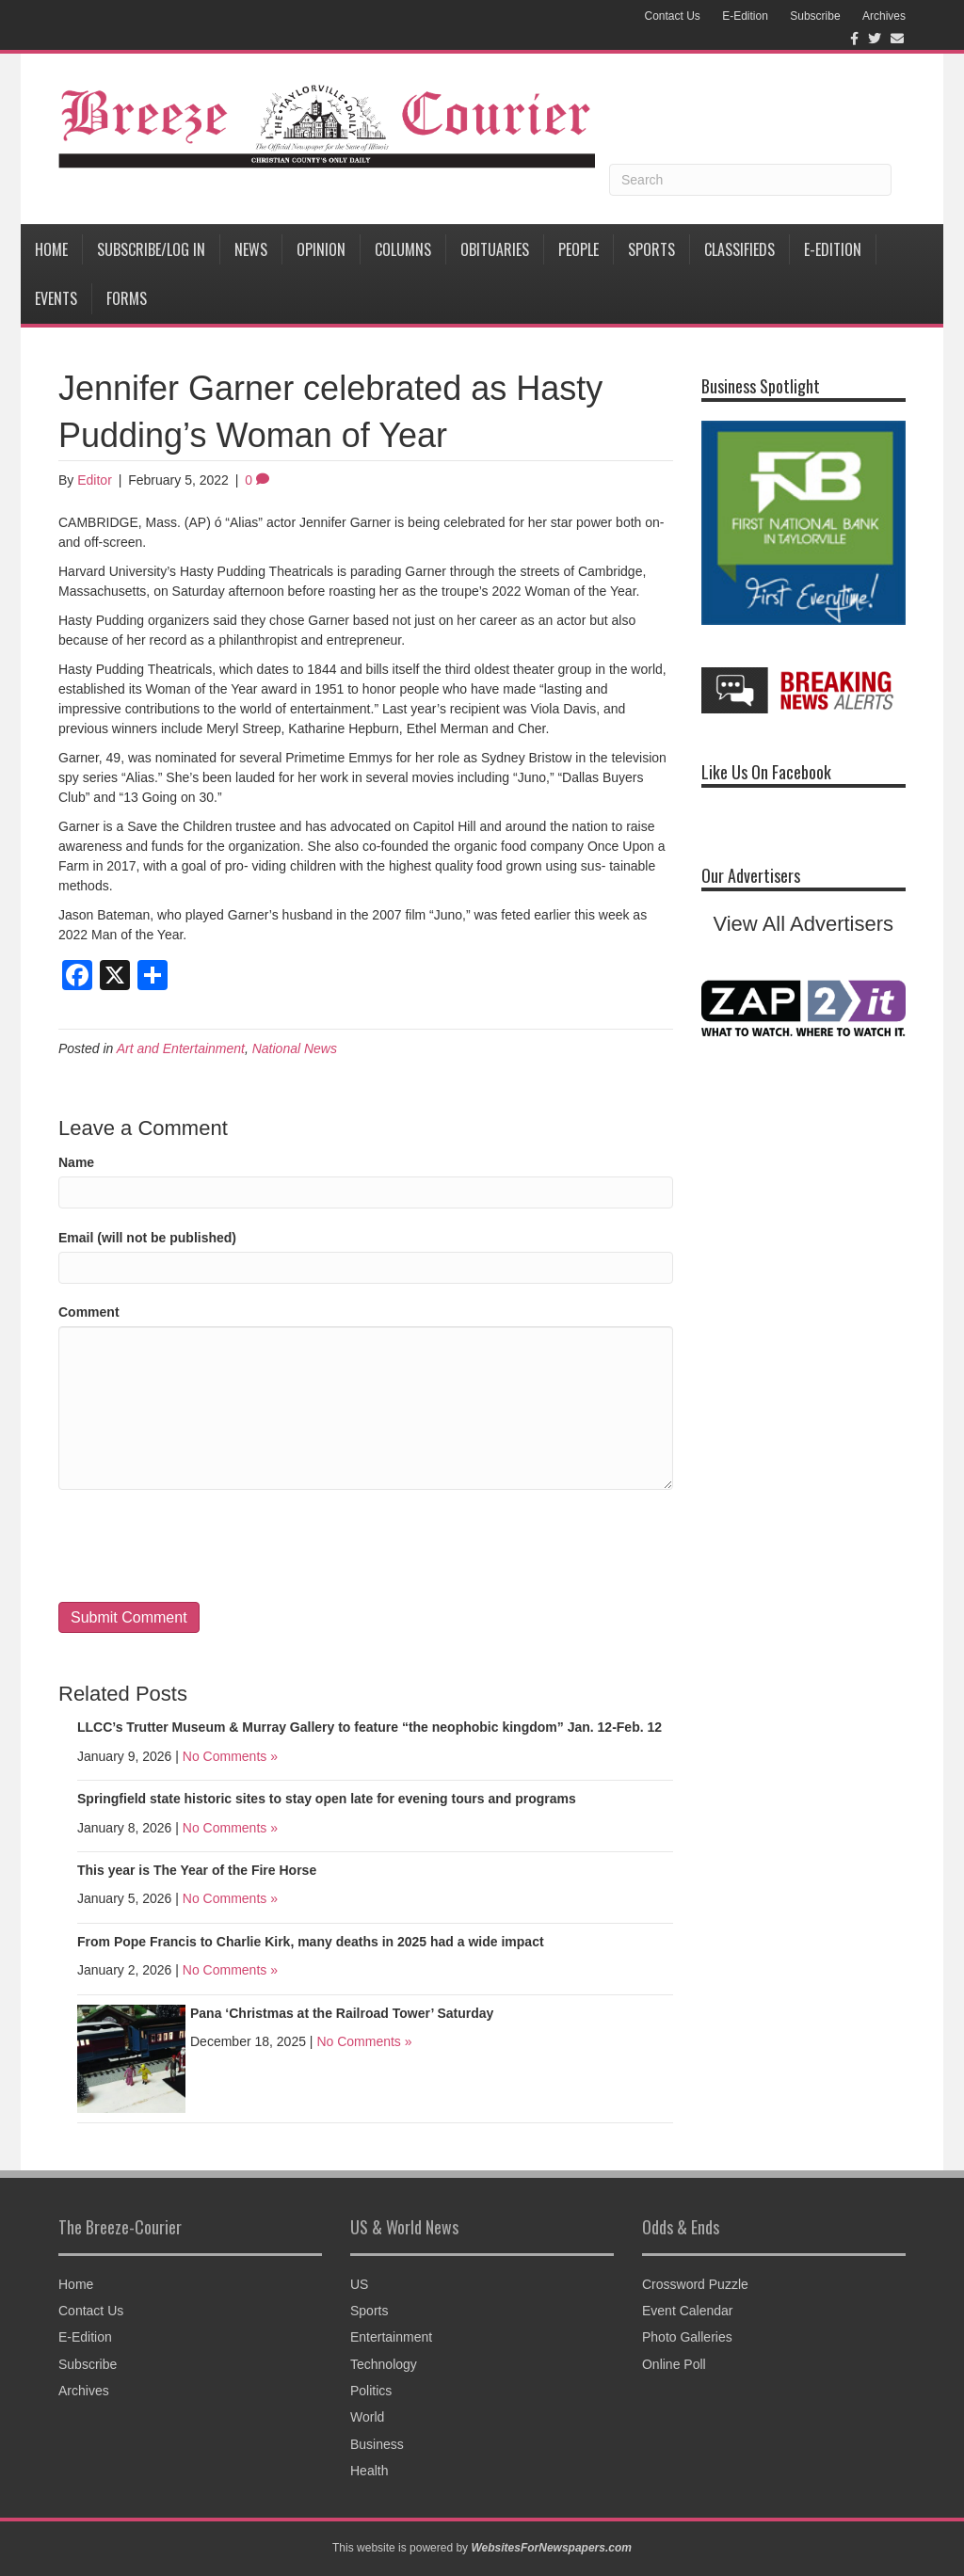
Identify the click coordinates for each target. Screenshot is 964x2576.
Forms (126, 298)
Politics (371, 2390)
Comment (89, 1312)
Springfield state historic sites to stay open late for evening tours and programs (326, 1798)
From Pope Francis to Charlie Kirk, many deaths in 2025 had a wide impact (310, 1941)
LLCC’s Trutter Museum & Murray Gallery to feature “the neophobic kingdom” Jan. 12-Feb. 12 (369, 1727)
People (578, 249)
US (359, 2284)
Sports (651, 249)
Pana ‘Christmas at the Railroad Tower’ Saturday (341, 2013)
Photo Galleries (687, 2336)
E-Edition (745, 16)
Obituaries (494, 249)
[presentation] (201, 1546)
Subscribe (815, 16)
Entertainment (391, 2336)
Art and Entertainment (181, 1048)
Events (56, 298)
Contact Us (671, 16)
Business (377, 2444)
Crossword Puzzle (695, 2284)
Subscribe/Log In (151, 249)
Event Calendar (687, 2310)
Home (51, 249)
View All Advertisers (803, 924)
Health (369, 2470)
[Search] (750, 180)
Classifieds (739, 249)
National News (294, 1048)
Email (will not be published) (147, 1237)
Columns (403, 249)
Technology (383, 2364)
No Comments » (230, 1756)
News (250, 249)
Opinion (321, 249)
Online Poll (674, 2364)
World (367, 2416)
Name (76, 1162)
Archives (884, 16)
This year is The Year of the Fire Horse (196, 1870)
